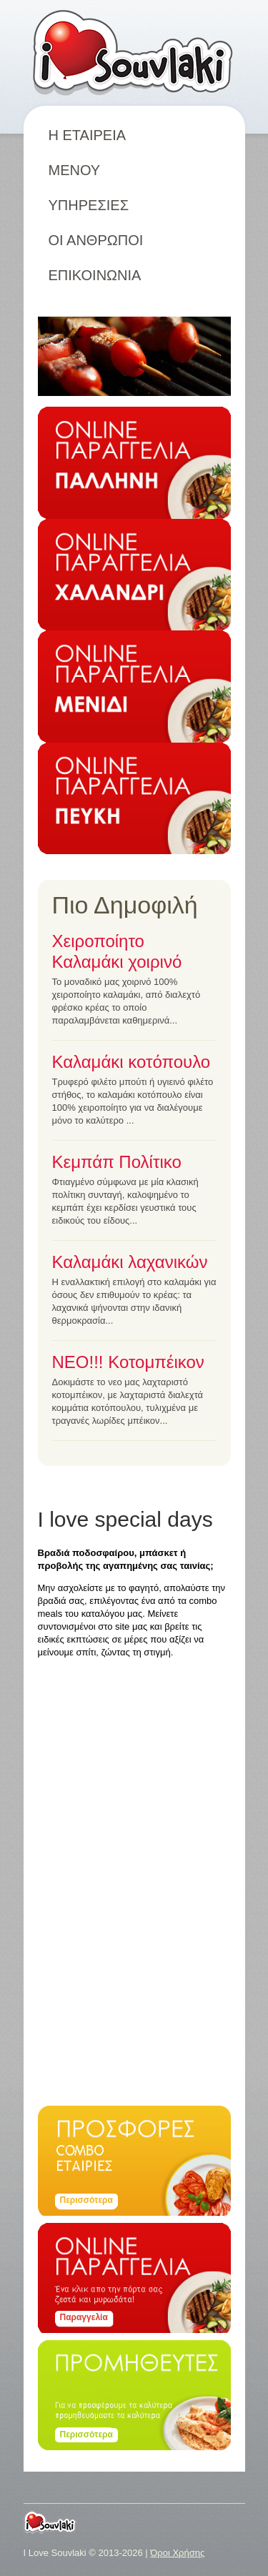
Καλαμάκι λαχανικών (130, 1262)
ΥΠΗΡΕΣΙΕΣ (89, 205)
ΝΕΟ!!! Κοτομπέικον (128, 1362)
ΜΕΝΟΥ (84, 170)
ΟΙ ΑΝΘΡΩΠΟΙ (96, 240)
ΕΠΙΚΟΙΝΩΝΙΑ (95, 275)
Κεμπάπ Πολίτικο (117, 1161)
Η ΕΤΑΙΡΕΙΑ (87, 135)
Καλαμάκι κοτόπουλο (131, 1061)
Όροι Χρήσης (177, 2552)
